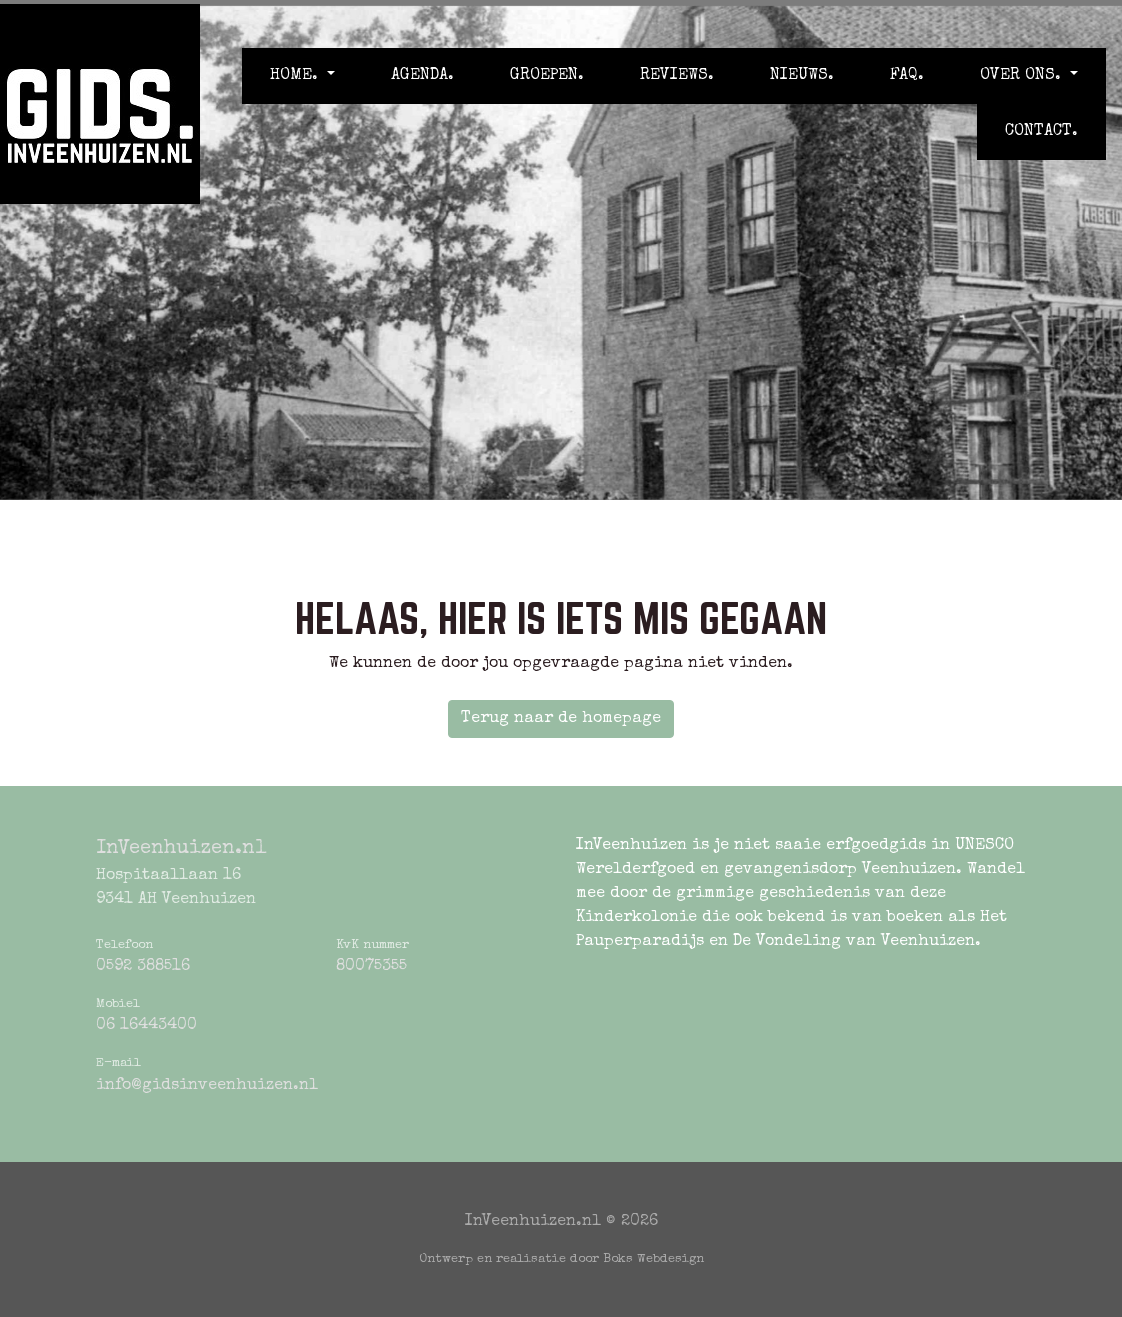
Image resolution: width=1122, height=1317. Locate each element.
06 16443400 (146, 1026)
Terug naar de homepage (561, 719)
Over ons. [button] (1023, 76)
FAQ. (907, 76)
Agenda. (422, 76)
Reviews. (677, 76)
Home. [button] (296, 76)
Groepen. (547, 76)
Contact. (1041, 132)
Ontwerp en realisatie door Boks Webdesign (561, 1259)
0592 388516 (143, 967)
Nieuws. (802, 76)
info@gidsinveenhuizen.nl (207, 1086)
